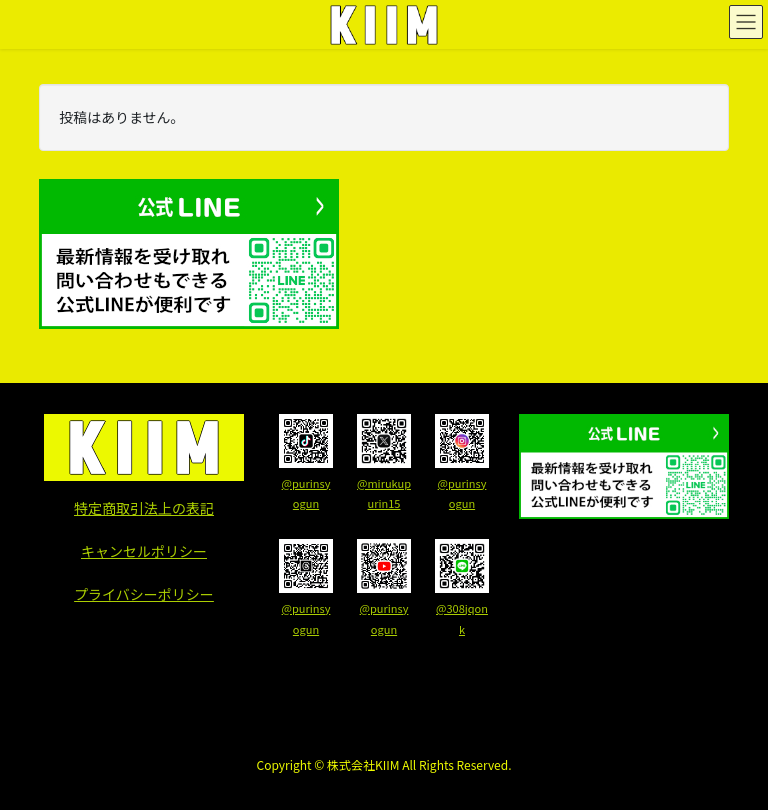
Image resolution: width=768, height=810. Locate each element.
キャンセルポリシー (144, 551)
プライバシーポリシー (144, 594)
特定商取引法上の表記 (144, 508)
